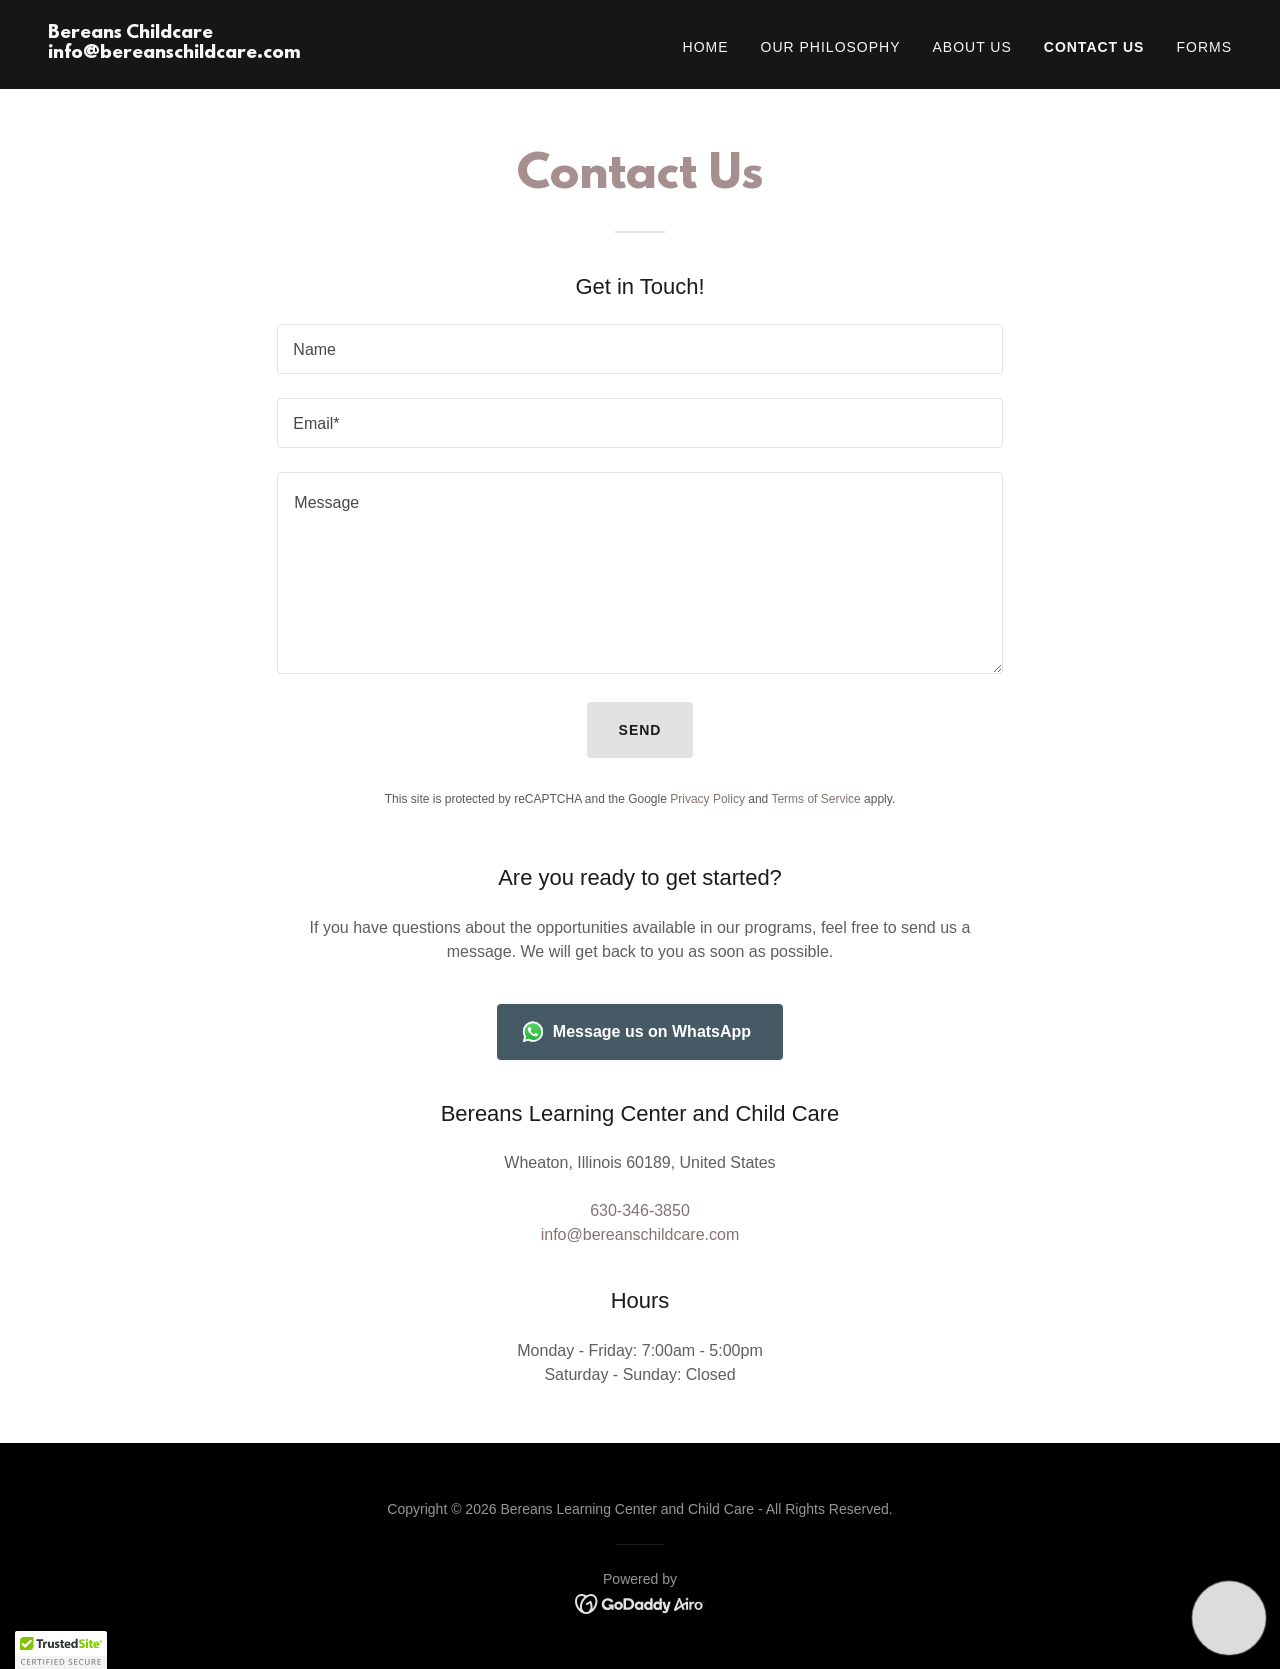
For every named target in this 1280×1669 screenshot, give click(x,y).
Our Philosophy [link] (831, 47)
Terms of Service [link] (815, 799)
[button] (61, 1650)
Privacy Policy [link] (707, 799)
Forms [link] (1204, 47)
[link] (174, 52)
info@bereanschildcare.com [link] (640, 1234)
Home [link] (706, 47)
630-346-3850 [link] (640, 1210)
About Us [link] (972, 47)
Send (640, 730)
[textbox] (639, 349)
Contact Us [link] (1094, 47)
